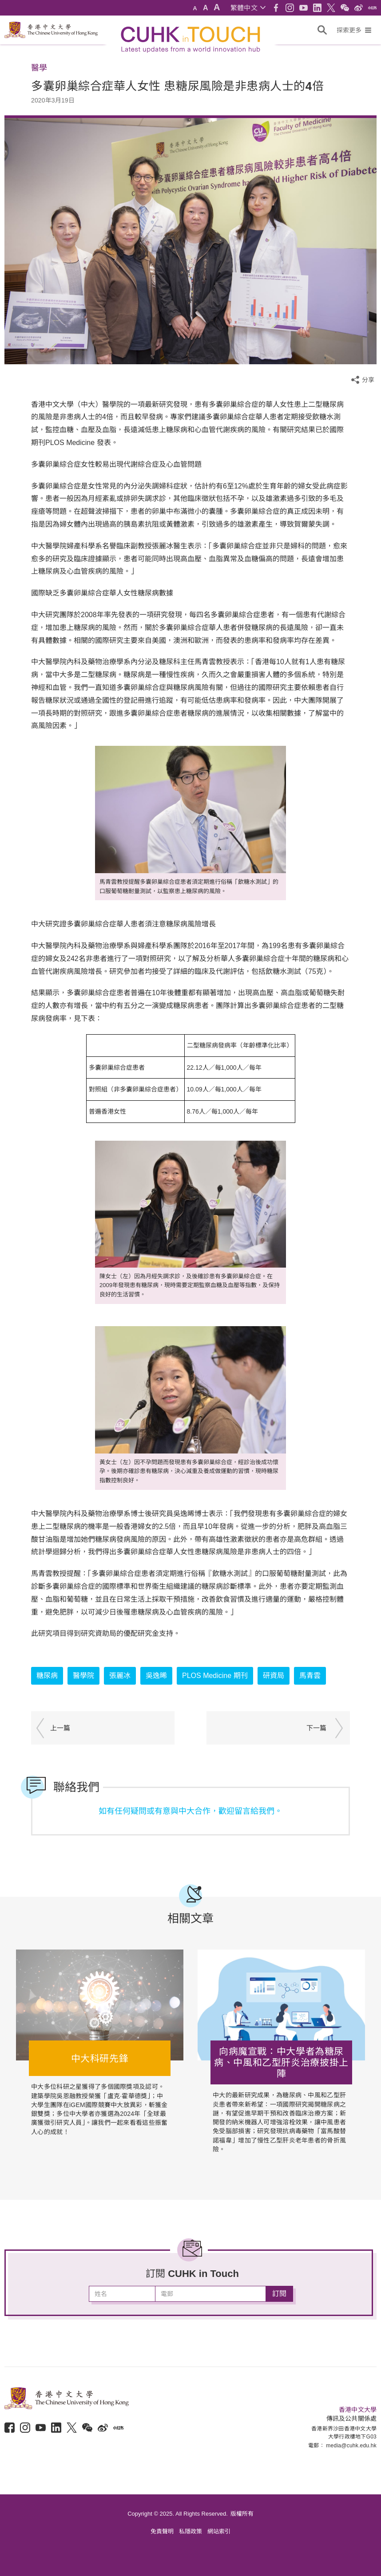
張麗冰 (120, 1675)
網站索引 (218, 2531)
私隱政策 (190, 2531)
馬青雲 (310, 1675)
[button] (248, 7)
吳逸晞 (156, 1675)
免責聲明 (162, 2531)
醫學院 (83, 1675)
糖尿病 (47, 1675)
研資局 (273, 1675)
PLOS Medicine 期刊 (215, 1675)
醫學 (39, 68)
